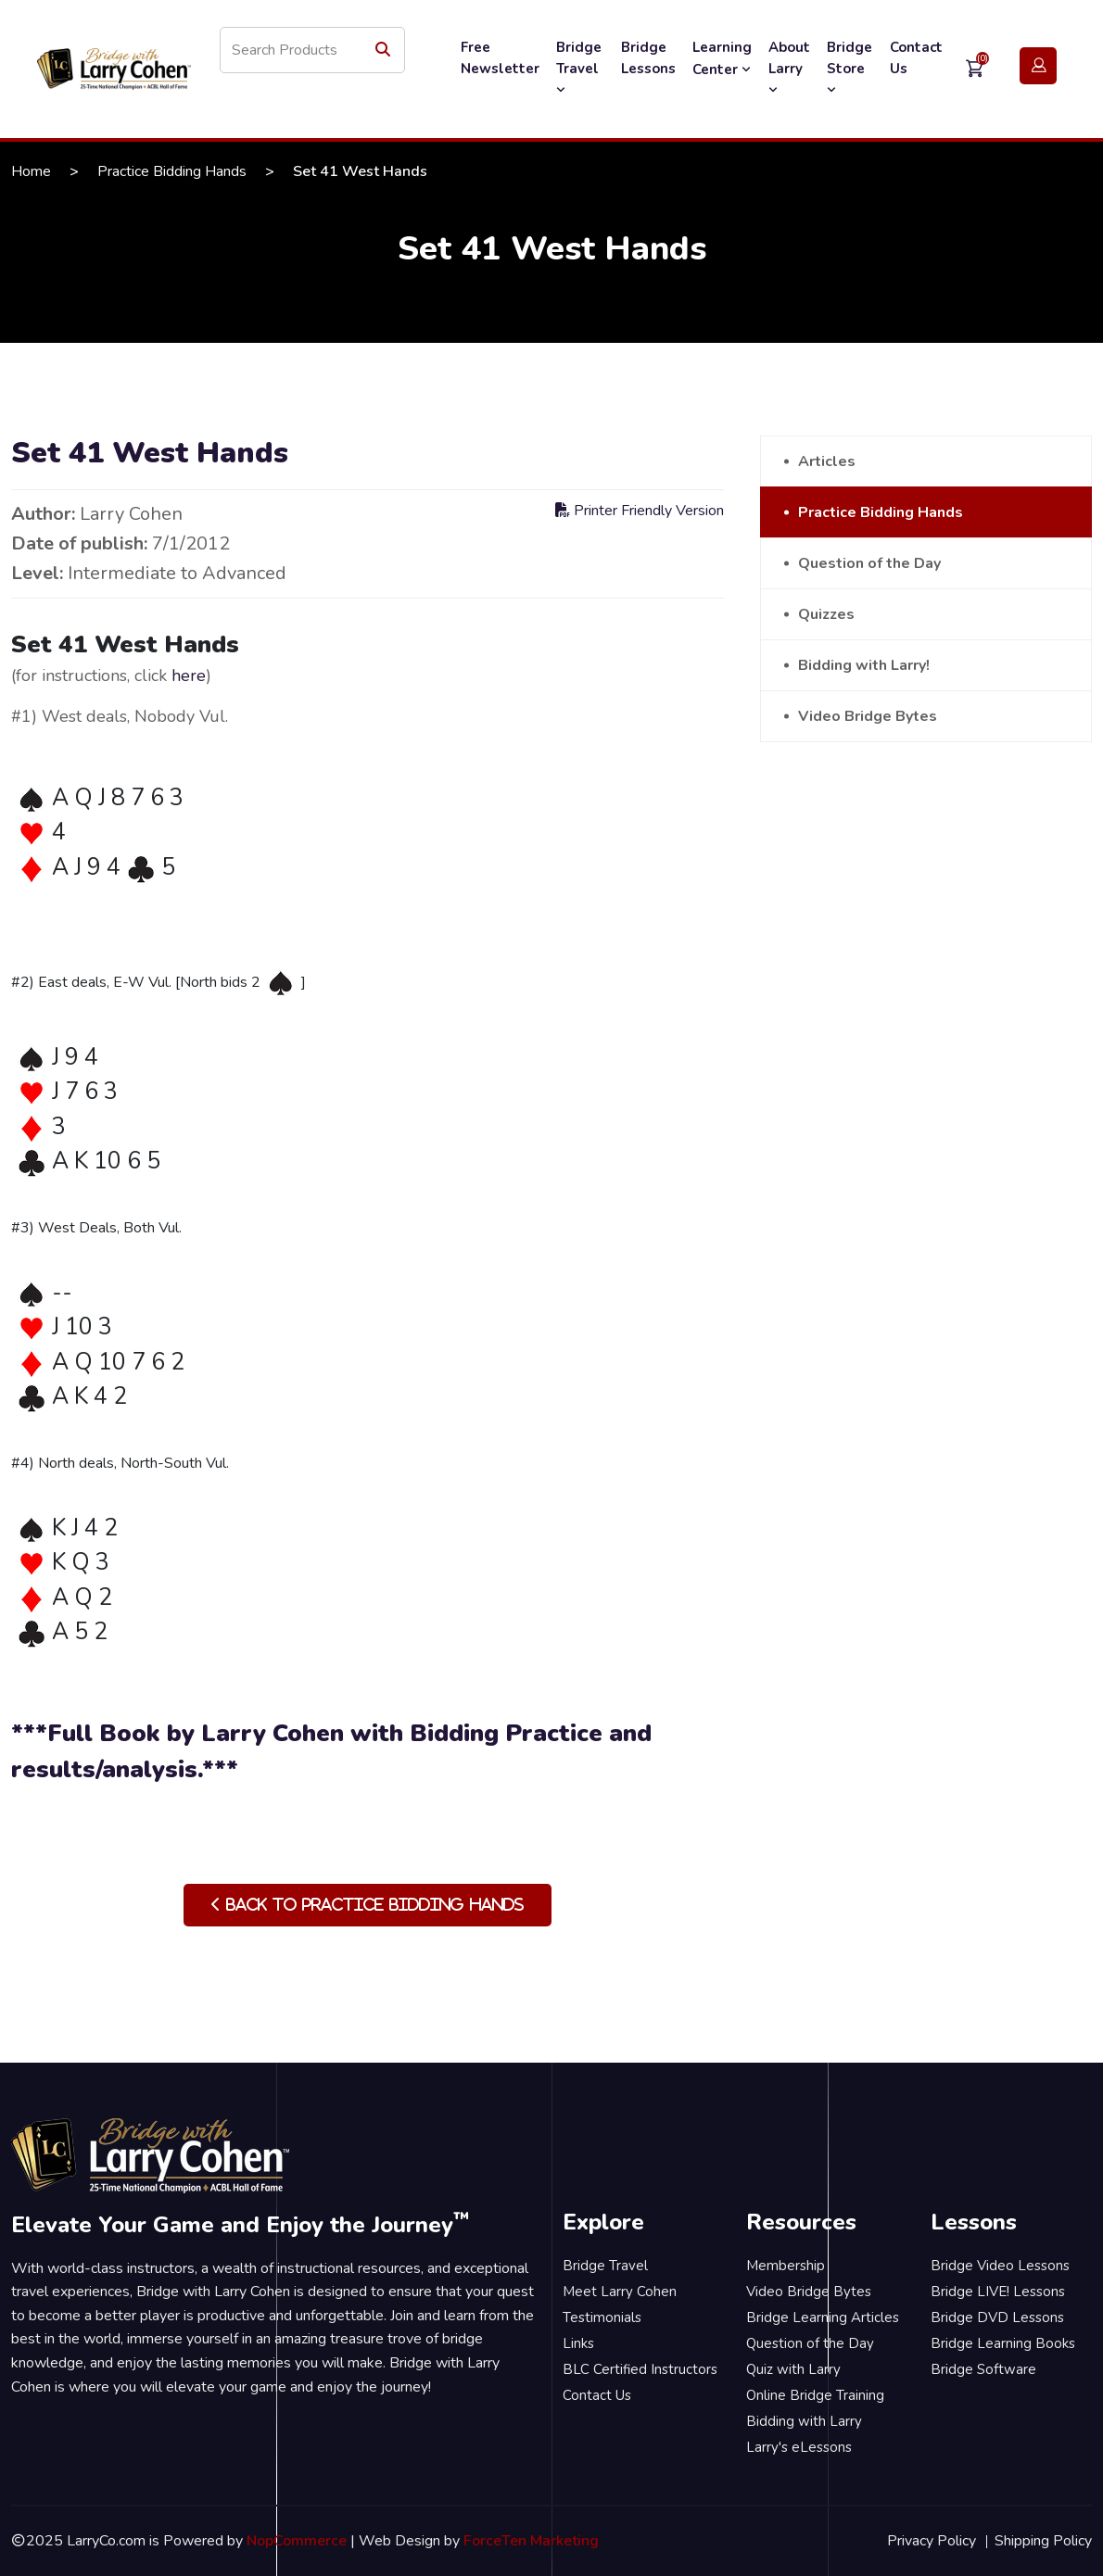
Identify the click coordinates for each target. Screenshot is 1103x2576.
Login (1038, 66)
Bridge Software (983, 2369)
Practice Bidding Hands (172, 171)
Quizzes (826, 614)
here (188, 675)
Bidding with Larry (804, 2421)
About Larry (789, 67)
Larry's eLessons (799, 2447)
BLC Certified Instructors (640, 2369)
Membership (785, 2265)
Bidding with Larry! (864, 665)
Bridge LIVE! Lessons (998, 2291)
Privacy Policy (931, 2541)
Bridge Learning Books (1003, 2343)
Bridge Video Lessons (1000, 2265)
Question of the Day (869, 563)
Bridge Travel (579, 67)
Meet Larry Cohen (620, 2291)
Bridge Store (849, 67)
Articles (827, 461)
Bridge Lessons (648, 58)
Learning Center (722, 58)
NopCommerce (297, 2541)
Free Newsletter (500, 58)
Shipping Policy (1043, 2541)
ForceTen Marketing (531, 2541)
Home (31, 171)
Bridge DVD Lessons (997, 2317)
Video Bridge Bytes (867, 716)
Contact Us (916, 58)
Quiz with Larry (793, 2369)
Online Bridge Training (815, 2395)
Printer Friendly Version (639, 510)
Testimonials (602, 2317)
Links (578, 2343)
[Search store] (312, 50)
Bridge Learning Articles (822, 2317)
